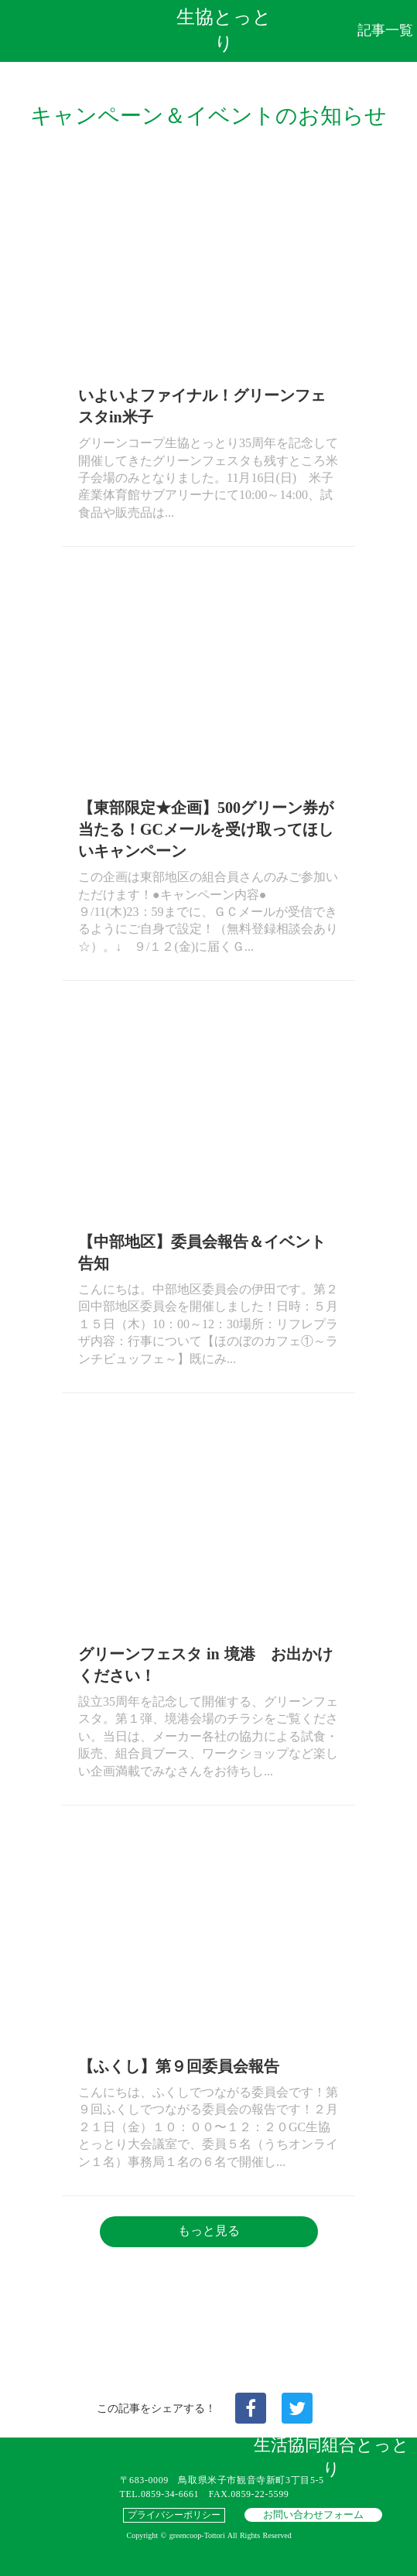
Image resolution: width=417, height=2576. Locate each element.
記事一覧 (385, 30)
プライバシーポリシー (174, 2514)
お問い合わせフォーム (313, 2514)
